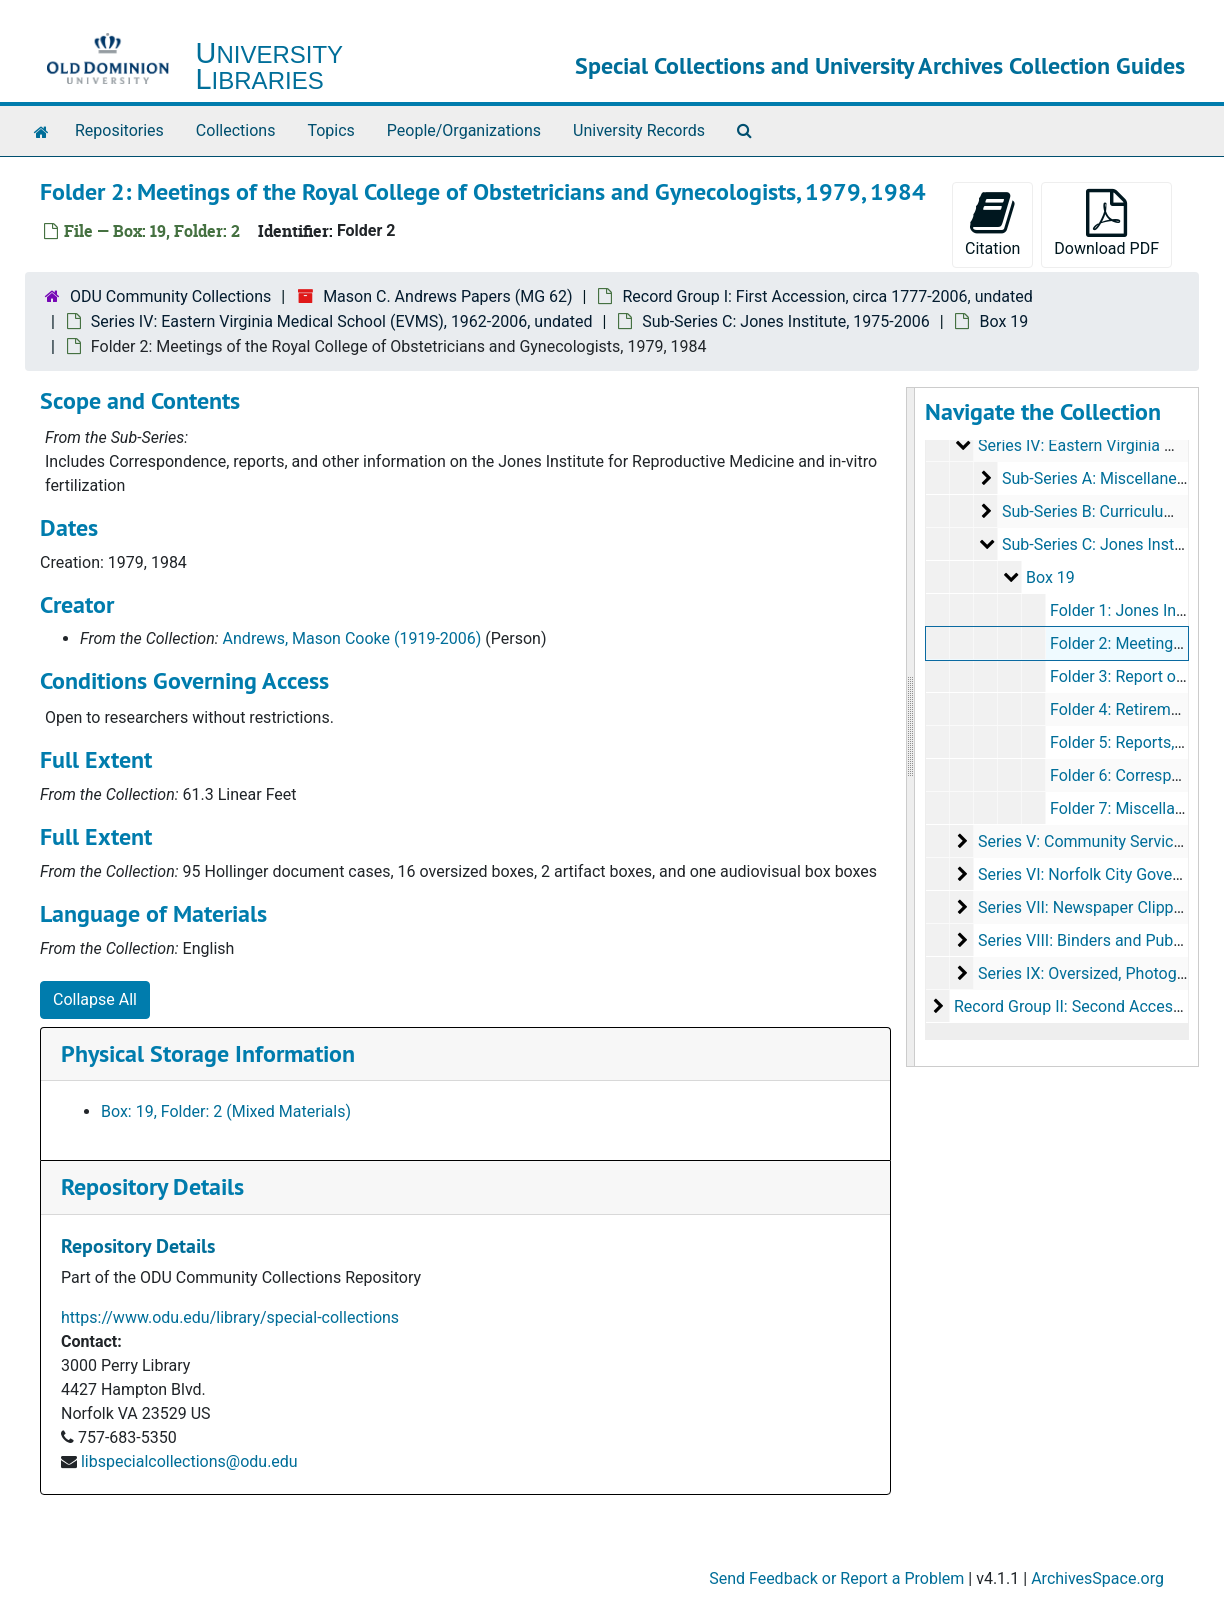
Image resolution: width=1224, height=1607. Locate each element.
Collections (236, 130)
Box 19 (1003, 321)
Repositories (119, 130)
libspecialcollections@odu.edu (189, 1461)
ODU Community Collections (170, 296)
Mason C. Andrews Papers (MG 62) (447, 296)
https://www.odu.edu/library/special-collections (230, 1317)
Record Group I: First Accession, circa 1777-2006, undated (827, 296)
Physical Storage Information (208, 1053)
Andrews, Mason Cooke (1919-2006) (352, 638)
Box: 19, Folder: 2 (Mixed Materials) (226, 1111)
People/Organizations (464, 130)
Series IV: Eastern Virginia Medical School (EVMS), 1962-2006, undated (342, 321)
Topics (330, 130)
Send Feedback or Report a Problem (836, 1578)
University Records (639, 130)
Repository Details (152, 1186)
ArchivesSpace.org (1097, 1578)
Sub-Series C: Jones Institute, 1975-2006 (785, 321)
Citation (992, 223)
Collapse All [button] (95, 999)
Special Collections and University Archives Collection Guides (880, 65)
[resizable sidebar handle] (911, 727)
